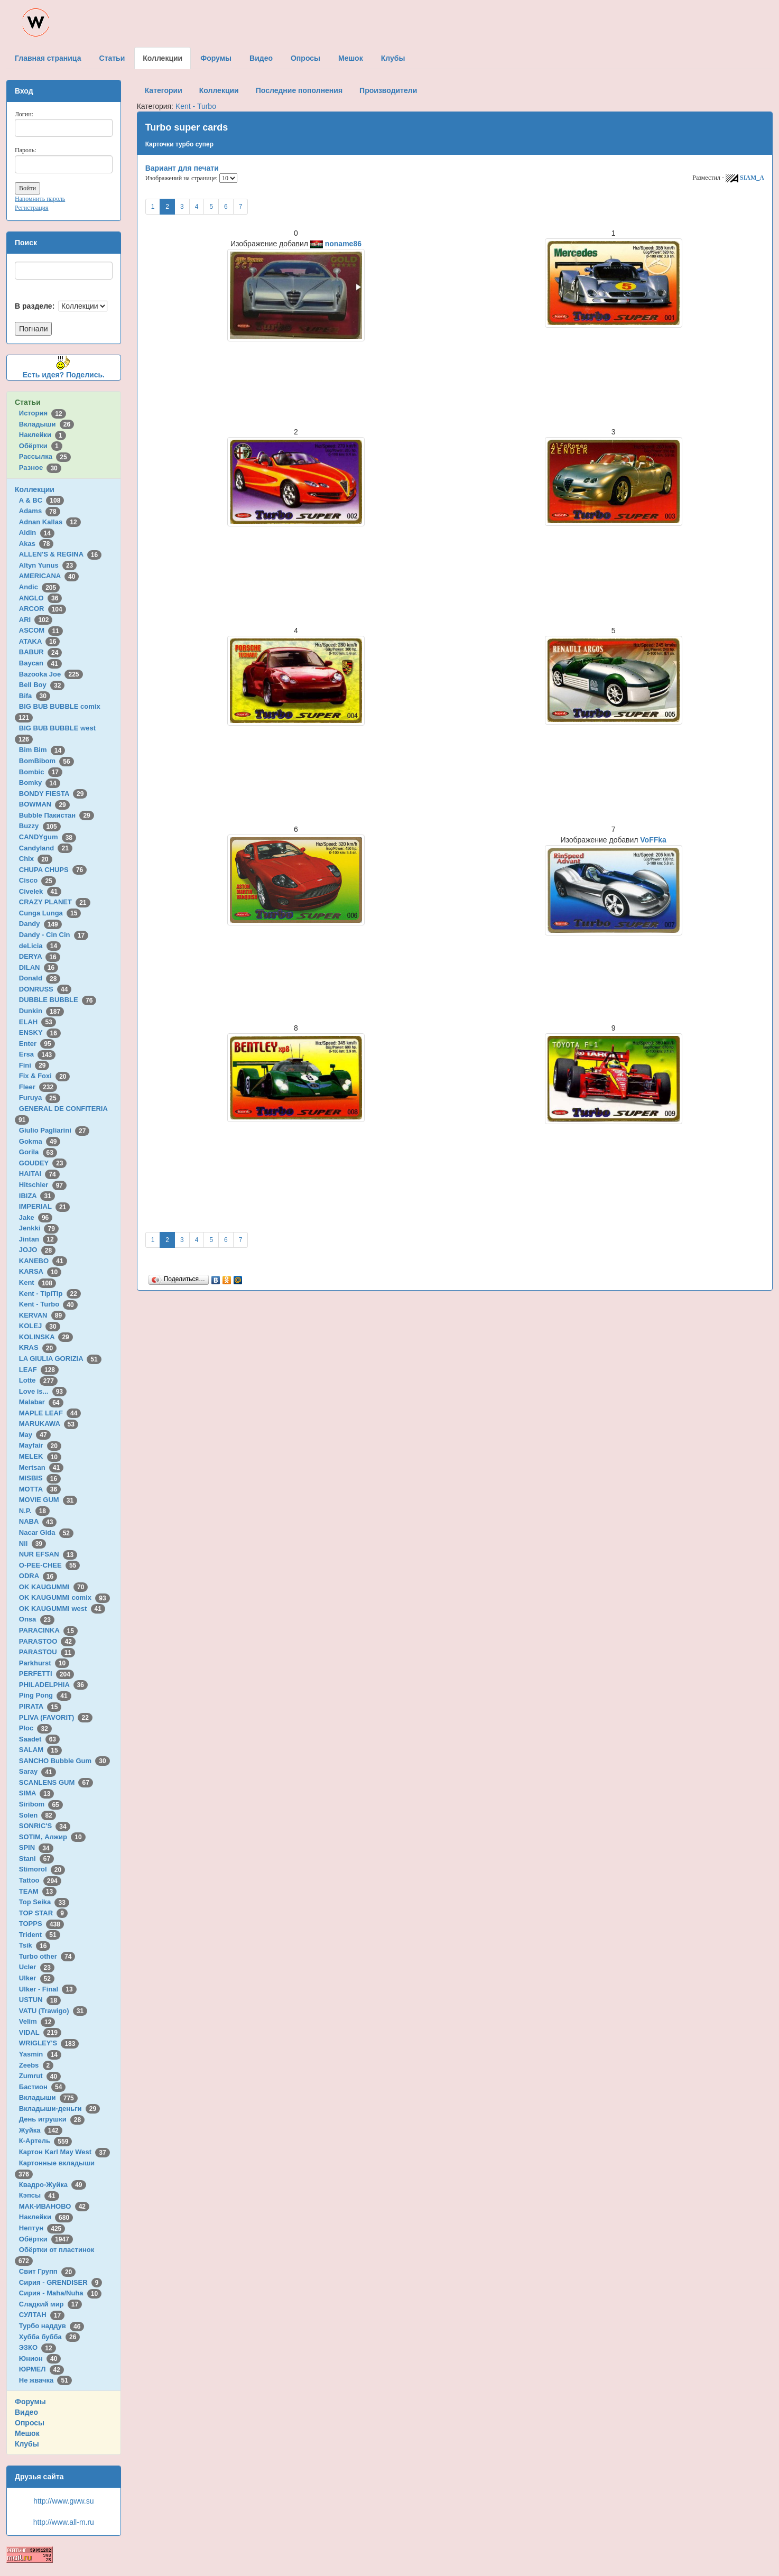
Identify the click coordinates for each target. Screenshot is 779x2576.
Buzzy (40, 826)
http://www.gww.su (63, 2501)
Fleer (38, 1087)
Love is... (43, 1391)
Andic (39, 587)
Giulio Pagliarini (54, 1130)
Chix (35, 859)
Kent (37, 1282)
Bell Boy (42, 685)
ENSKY (40, 1032)
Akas (36, 544)
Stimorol (42, 1869)
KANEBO (43, 1261)
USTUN (40, 2000)
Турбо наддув (52, 2326)
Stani (36, 1858)
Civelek (40, 891)
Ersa (37, 1054)
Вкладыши (46, 424)
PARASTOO (47, 1641)
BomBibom (46, 761)
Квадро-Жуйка (52, 2185)
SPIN (36, 1847)
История (42, 413)
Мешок (27, 2433)
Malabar (41, 1402)
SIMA (36, 1793)
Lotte (38, 1380)
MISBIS (40, 1478)
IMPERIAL (44, 1206)
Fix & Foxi (44, 1076)
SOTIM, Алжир (52, 1837)
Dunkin (41, 1011)
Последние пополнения (299, 90)
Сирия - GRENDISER (61, 2282)
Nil (32, 1544)
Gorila (38, 1152)
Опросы (29, 2423)
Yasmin (40, 2054)
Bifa (34, 696)
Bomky (39, 782)
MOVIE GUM (48, 1500)
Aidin (36, 532)
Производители (388, 90)
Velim (37, 2021)
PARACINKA (48, 1630)
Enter (37, 1044)
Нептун (42, 2228)
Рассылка (45, 456)
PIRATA (40, 1706)
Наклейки (42, 435)
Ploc (35, 1728)
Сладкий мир (50, 2304)
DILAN (38, 967)
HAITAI (39, 1174)
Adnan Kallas (50, 522)
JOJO (37, 1250)
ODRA (38, 1576)
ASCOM (41, 630)
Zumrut (40, 2076)
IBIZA (37, 1196)
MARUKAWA (48, 1424)
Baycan (40, 663)
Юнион (40, 2358)
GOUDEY (43, 1163)
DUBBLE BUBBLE (58, 1000)
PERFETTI (46, 1674)
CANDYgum (47, 837)
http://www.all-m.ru (63, 2522)
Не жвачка (45, 2380)
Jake (36, 1217)
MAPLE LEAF (50, 1413)
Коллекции (34, 489)
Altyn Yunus (48, 565)
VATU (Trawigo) (53, 2011)
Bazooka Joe (51, 674)
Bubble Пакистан (56, 815)
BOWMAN (44, 804)
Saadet (39, 1739)
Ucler (36, 1967)
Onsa (36, 1619)
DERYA (39, 956)
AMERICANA (49, 576)
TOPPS (41, 1924)
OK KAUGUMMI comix (64, 1597)
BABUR (40, 652)
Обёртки (40, 446)
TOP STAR (43, 1913)
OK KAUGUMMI (53, 1587)
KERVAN (42, 1315)
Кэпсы (39, 2195)
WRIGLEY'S (49, 2043)
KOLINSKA (46, 1337)
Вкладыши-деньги (59, 2108)
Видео (26, 2412)
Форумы (30, 2401)
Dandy (40, 924)
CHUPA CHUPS (53, 870)
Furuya (39, 1097)
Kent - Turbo (48, 1304)
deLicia (40, 946)
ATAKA (39, 641)
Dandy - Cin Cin (53, 935)
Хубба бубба (49, 2337)
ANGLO (40, 598)
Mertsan (41, 1467)
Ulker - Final (48, 1989)
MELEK (40, 1456)
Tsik (35, 1945)
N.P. (34, 1511)
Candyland (45, 848)
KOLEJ (39, 1326)
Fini (34, 1065)
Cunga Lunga (50, 913)
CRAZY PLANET (54, 902)
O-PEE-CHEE (49, 1565)
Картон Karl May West (64, 2152)
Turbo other (47, 1956)
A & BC (41, 500)
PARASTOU (47, 1652)
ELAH (37, 1022)
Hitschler (43, 1185)
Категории (163, 90)
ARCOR (42, 609)
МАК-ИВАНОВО (54, 2206)
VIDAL (40, 2032)
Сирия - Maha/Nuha (60, 2293)
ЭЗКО (37, 2347)
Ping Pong (45, 1695)
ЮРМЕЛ (41, 2369)
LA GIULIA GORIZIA (60, 1359)
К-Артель (45, 2141)
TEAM (38, 1891)
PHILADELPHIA (53, 1685)
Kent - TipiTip (50, 1294)
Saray (37, 1771)
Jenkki (39, 1228)
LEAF (39, 1370)
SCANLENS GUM (56, 1782)
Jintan (38, 1239)
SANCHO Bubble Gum (64, 1761)
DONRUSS (45, 989)
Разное (40, 467)
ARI (36, 620)
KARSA (40, 1271)
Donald (40, 978)
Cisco (37, 880)
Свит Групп (47, 2271)
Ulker (36, 1978)
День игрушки (52, 2119)
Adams (39, 511)
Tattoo (40, 1880)
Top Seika (44, 1902)
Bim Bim (42, 750)
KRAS (38, 1347)
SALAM (40, 1750)
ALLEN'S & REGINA (60, 554)
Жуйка (40, 2130)
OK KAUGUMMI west (62, 1609)
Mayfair (40, 1445)
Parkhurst (44, 1663)
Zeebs (36, 2065)
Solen (37, 1815)
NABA (38, 1521)
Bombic (40, 772)
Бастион (42, 2087)
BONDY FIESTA (53, 794)
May (35, 1435)
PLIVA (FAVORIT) (55, 1717)
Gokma (40, 1141)
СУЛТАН (41, 2315)
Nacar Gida (46, 1532)
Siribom (41, 1804)
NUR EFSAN (48, 1554)
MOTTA (40, 1489)
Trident (39, 1935)
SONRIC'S (44, 1826)
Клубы (27, 2444)
